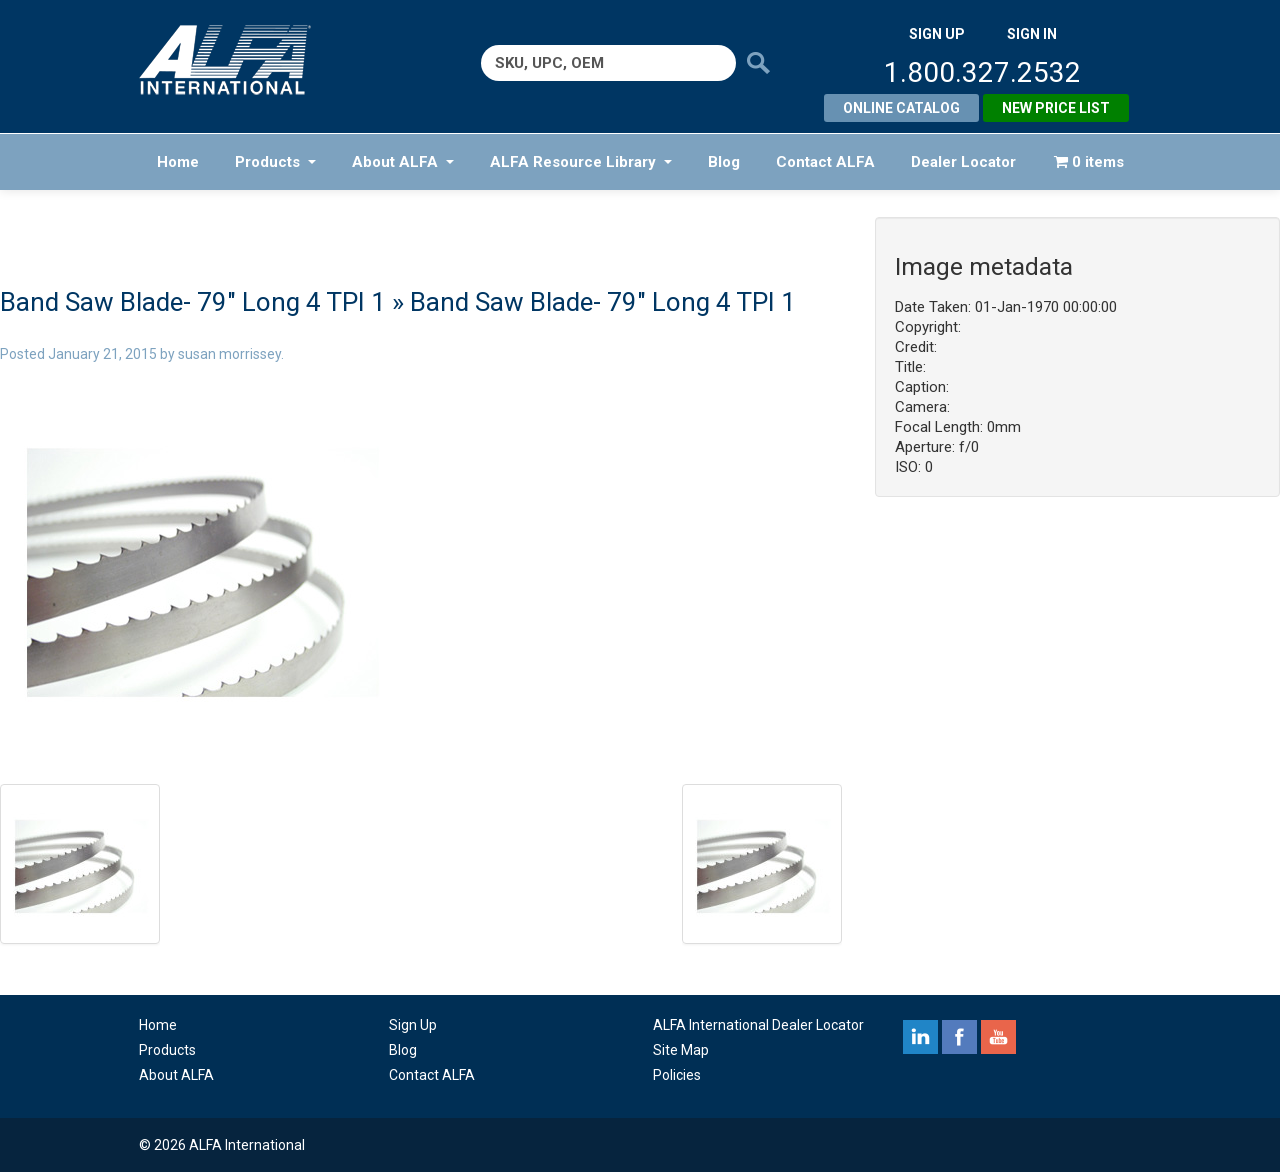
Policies (677, 1075)
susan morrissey (229, 354)
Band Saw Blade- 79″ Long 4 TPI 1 (193, 302)
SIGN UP (937, 34)
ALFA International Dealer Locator (758, 1025)
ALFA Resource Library (581, 162)
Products (275, 162)
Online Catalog (901, 108)
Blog (724, 162)
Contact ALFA (825, 162)
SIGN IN (1032, 34)
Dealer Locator (963, 162)
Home (178, 162)
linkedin (920, 1037)
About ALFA (403, 162)
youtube (998, 1037)
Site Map (681, 1050)
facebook (959, 1037)
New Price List (1056, 108)
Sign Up (413, 1025)
